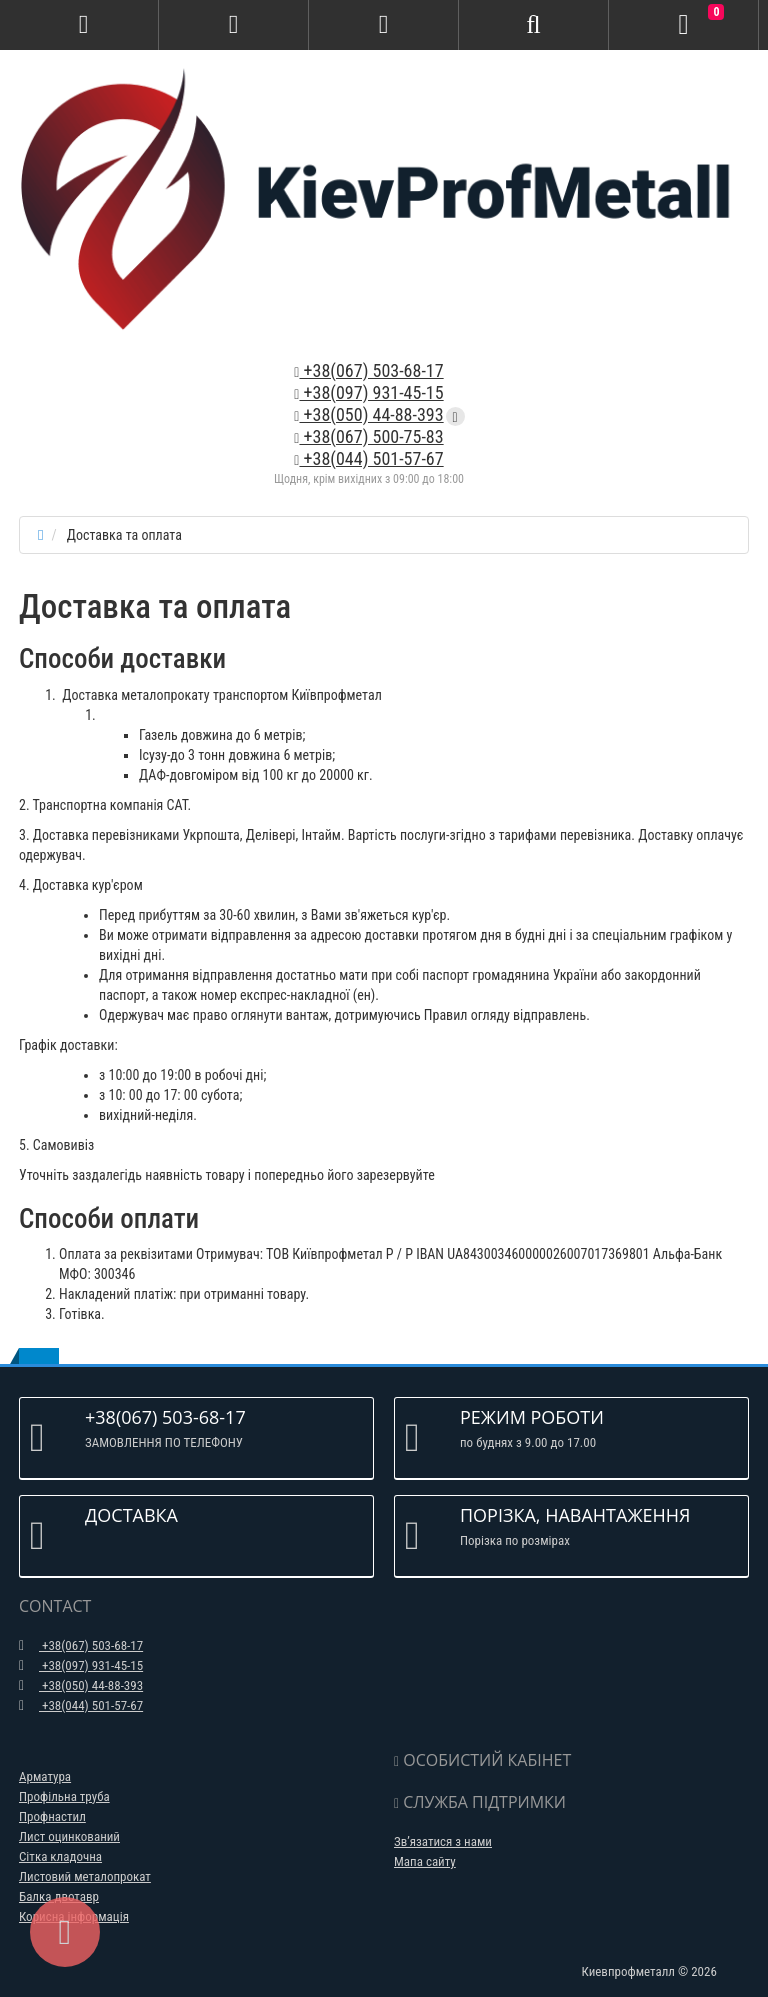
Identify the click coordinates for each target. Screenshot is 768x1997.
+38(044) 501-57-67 (368, 458)
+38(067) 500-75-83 (368, 436)
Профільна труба (64, 1796)
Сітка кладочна (60, 1856)
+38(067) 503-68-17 (368, 370)
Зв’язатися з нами (443, 1841)
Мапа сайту (425, 1861)
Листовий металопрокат (85, 1876)
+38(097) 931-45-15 (368, 392)
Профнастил (52, 1816)
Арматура (45, 1776)
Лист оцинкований (69, 1836)
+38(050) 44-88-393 (368, 414)
